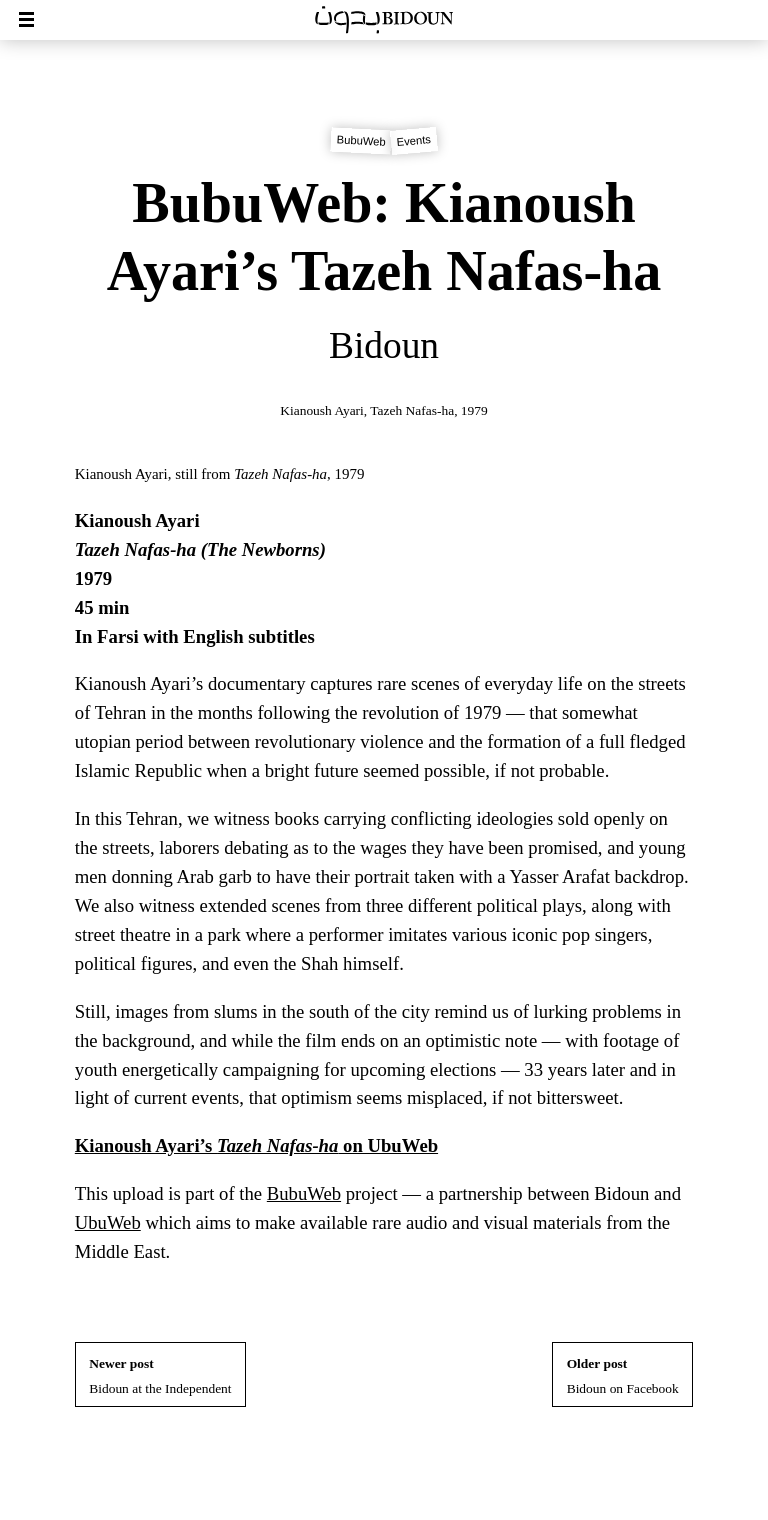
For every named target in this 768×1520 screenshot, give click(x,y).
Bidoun (384, 345)
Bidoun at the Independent (160, 1376)
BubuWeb (361, 141)
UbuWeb (108, 1222)
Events (413, 140)
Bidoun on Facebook (623, 1376)
